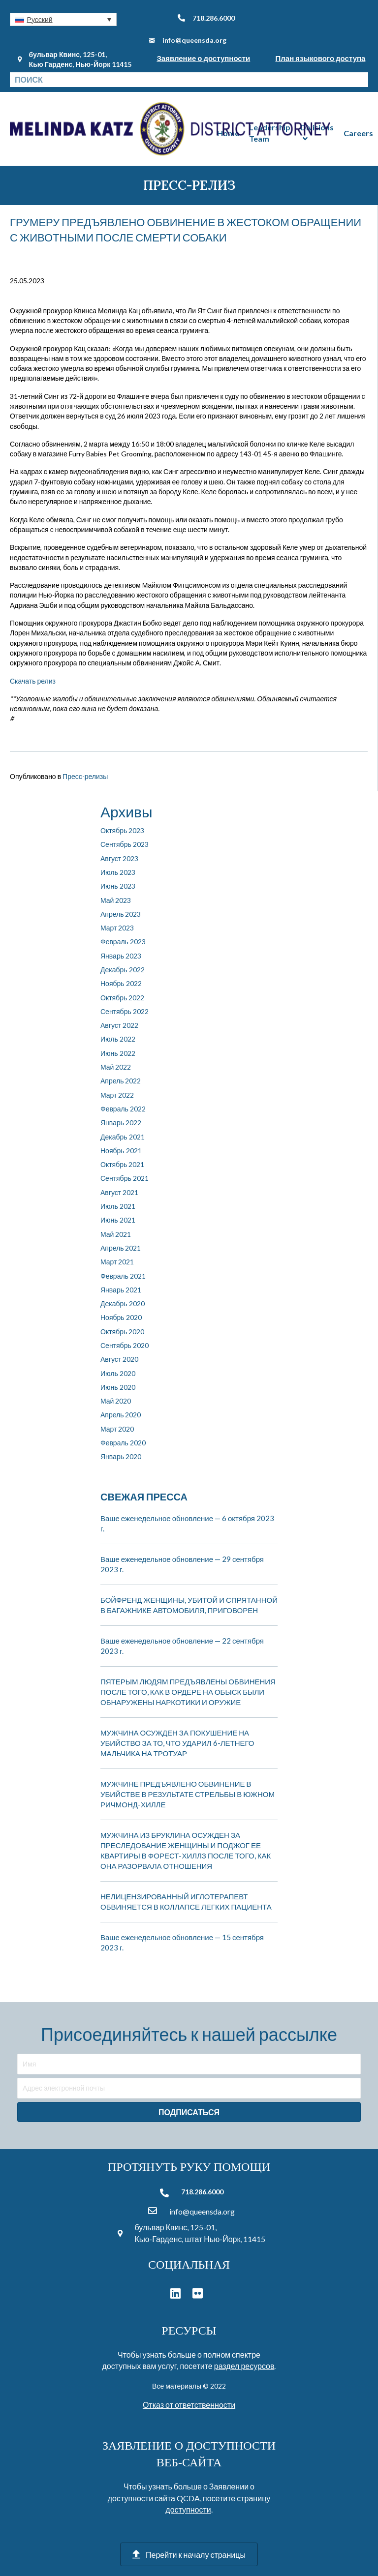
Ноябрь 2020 (121, 1317)
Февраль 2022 (123, 1109)
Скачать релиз (33, 681)
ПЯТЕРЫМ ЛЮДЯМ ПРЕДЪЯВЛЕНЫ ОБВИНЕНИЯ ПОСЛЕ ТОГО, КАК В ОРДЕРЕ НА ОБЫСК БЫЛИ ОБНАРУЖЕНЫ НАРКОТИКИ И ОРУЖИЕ (188, 1692)
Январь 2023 (120, 956)
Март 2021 (117, 1262)
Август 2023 (119, 858)
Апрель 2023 (120, 914)
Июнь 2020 (117, 1387)
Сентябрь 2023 (124, 844)
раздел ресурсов (244, 2365)
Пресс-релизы (85, 776)
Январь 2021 (120, 1290)
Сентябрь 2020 (124, 1345)
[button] (63, 19)
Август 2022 (119, 1025)
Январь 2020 (120, 1456)
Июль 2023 (117, 872)
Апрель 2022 (120, 1081)
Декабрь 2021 (122, 1137)
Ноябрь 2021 (121, 1150)
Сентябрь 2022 (124, 1011)
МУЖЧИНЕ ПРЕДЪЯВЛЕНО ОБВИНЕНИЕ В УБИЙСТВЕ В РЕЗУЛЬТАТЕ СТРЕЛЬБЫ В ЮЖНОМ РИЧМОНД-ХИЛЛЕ (187, 1794)
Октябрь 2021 (122, 1164)
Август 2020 (119, 1359)
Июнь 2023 (117, 886)
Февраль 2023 (123, 941)
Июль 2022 (117, 1039)
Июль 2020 (117, 1373)
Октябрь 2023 (122, 830)
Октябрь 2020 (122, 1331)
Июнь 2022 (117, 1053)
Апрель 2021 (120, 1248)
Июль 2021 (117, 1206)
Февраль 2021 (123, 1276)
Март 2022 (117, 1095)
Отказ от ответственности (189, 2404)
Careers (358, 133)
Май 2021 (115, 1234)
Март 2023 (117, 928)
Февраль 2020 (123, 1442)
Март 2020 (117, 1429)
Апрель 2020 (120, 1414)
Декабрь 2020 (122, 1303)
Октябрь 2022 (122, 997)
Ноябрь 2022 (121, 983)
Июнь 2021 (117, 1220)
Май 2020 (115, 1401)
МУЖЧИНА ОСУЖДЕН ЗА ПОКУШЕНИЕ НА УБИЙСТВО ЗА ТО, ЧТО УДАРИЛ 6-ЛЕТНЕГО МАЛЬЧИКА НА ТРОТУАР (177, 1743)
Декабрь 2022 (122, 969)
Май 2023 (115, 900)
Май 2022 (115, 1067)
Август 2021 (119, 1192)
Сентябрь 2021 (124, 1178)
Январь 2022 (120, 1122)
